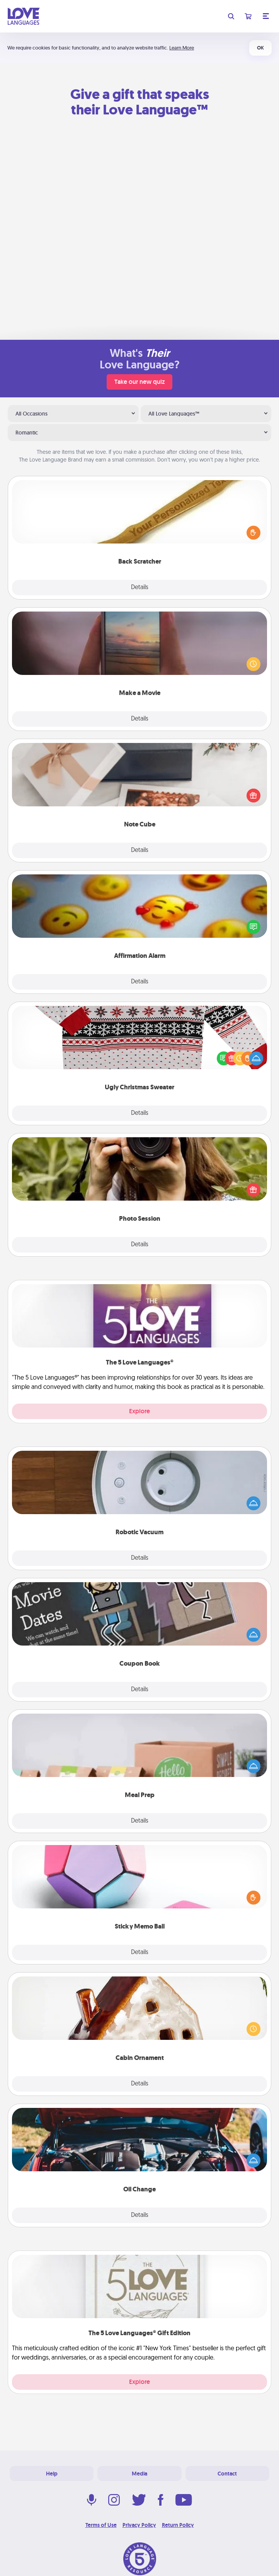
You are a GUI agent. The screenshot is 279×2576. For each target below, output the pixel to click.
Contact (227, 2473)
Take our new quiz (139, 382)
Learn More (181, 47)
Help (52, 2473)
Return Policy (178, 2524)
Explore (139, 1411)
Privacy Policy (139, 2524)
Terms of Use (101, 2524)
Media (139, 2473)
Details (139, 587)
